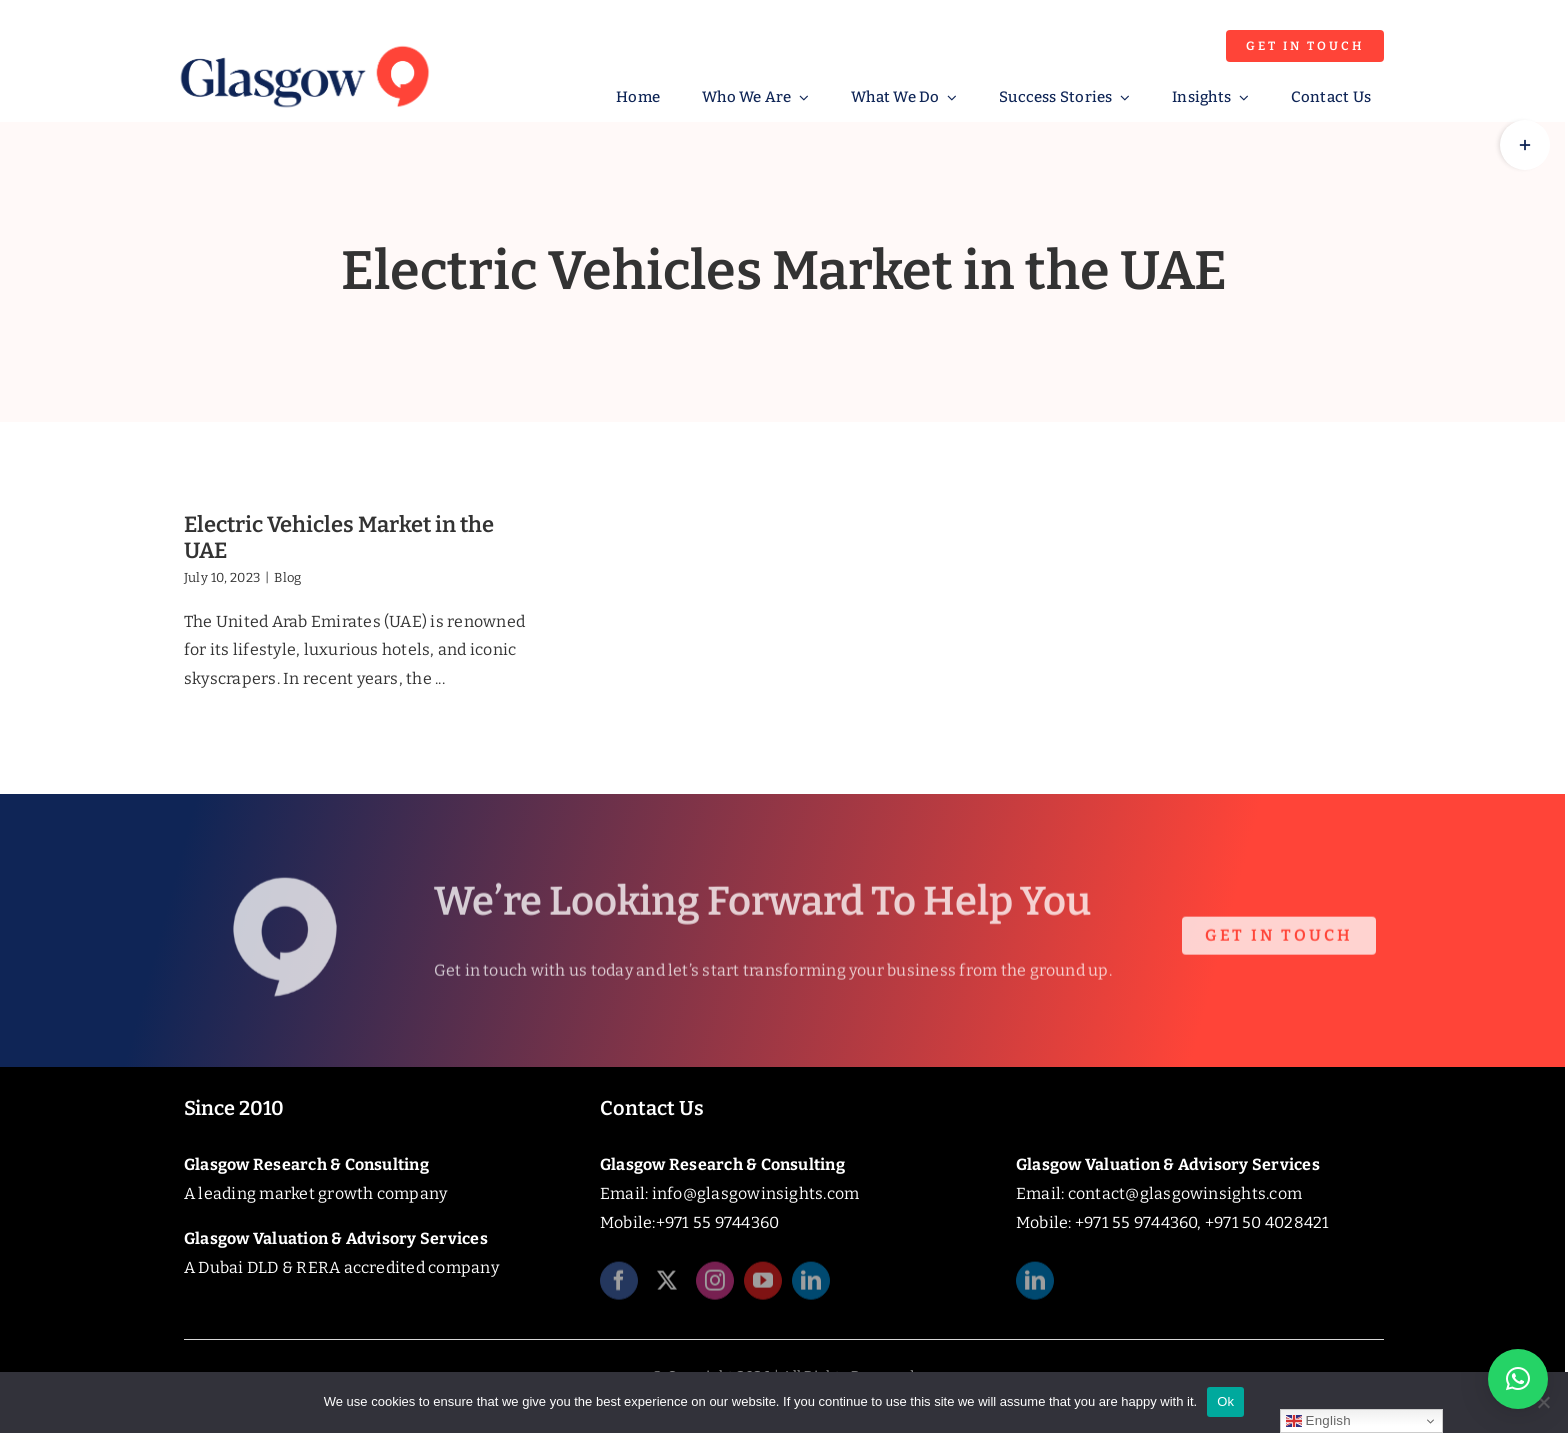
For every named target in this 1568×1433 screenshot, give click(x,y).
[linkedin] (811, 1287)
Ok (1225, 1401)
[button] (1518, 1379)
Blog (287, 577)
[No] (1543, 1402)
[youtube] (763, 1287)
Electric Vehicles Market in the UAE (339, 537)
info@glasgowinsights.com (756, 1193)
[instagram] (715, 1287)
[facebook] (619, 1287)
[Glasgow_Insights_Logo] (303, 42)
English (1318, 1421)
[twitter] (667, 1287)
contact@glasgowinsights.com (1185, 1193)
